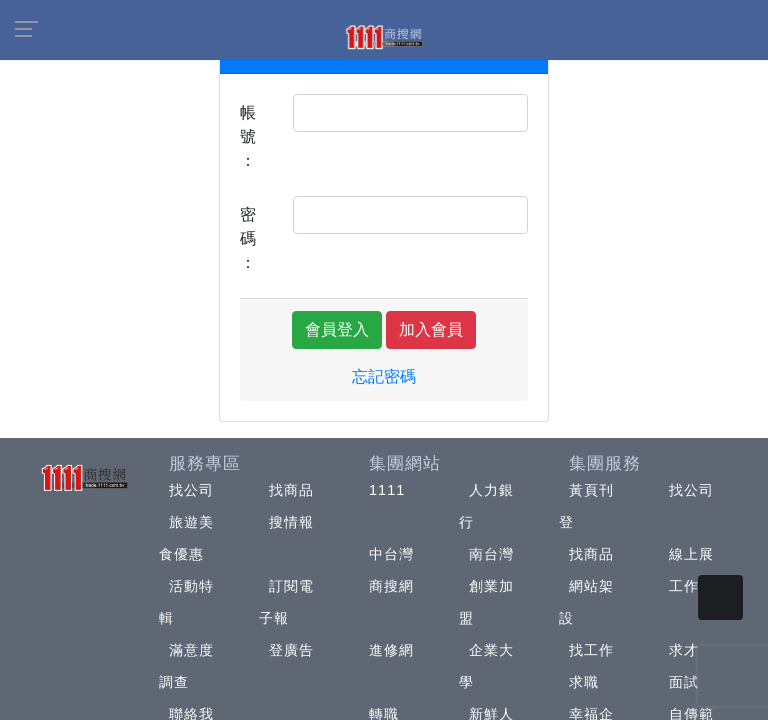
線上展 (691, 554)
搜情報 (291, 522)
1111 (387, 490)
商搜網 (391, 586)
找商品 (291, 490)
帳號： (248, 136)
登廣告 (291, 650)
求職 (584, 682)
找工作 (591, 650)
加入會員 (431, 329)
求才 (684, 650)
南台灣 (491, 554)
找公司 (191, 490)
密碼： (248, 238)
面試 (684, 682)
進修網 (391, 650)
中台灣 (391, 554)
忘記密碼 (384, 376)
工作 (684, 586)
